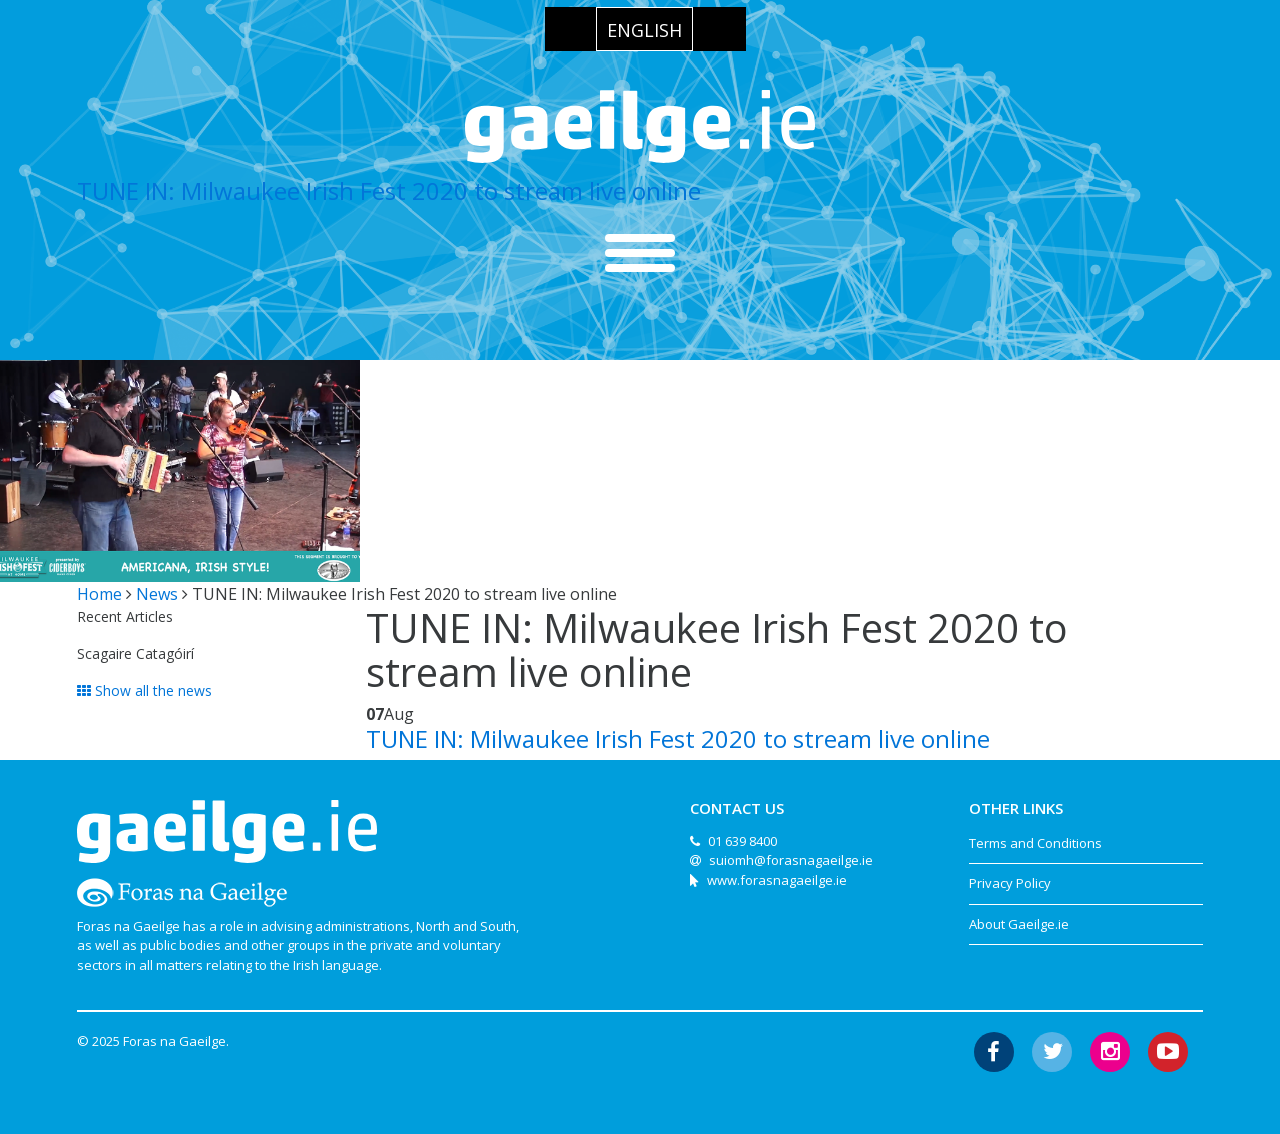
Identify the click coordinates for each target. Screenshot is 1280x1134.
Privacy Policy (1010, 883)
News (157, 594)
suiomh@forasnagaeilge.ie (791, 860)
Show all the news (144, 690)
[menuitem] (644, 29)
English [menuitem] (644, 30)
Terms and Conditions (1035, 843)
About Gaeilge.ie (1019, 924)
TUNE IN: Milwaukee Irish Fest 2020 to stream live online (389, 190)
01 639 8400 (742, 841)
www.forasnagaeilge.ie (777, 880)
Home (99, 594)
